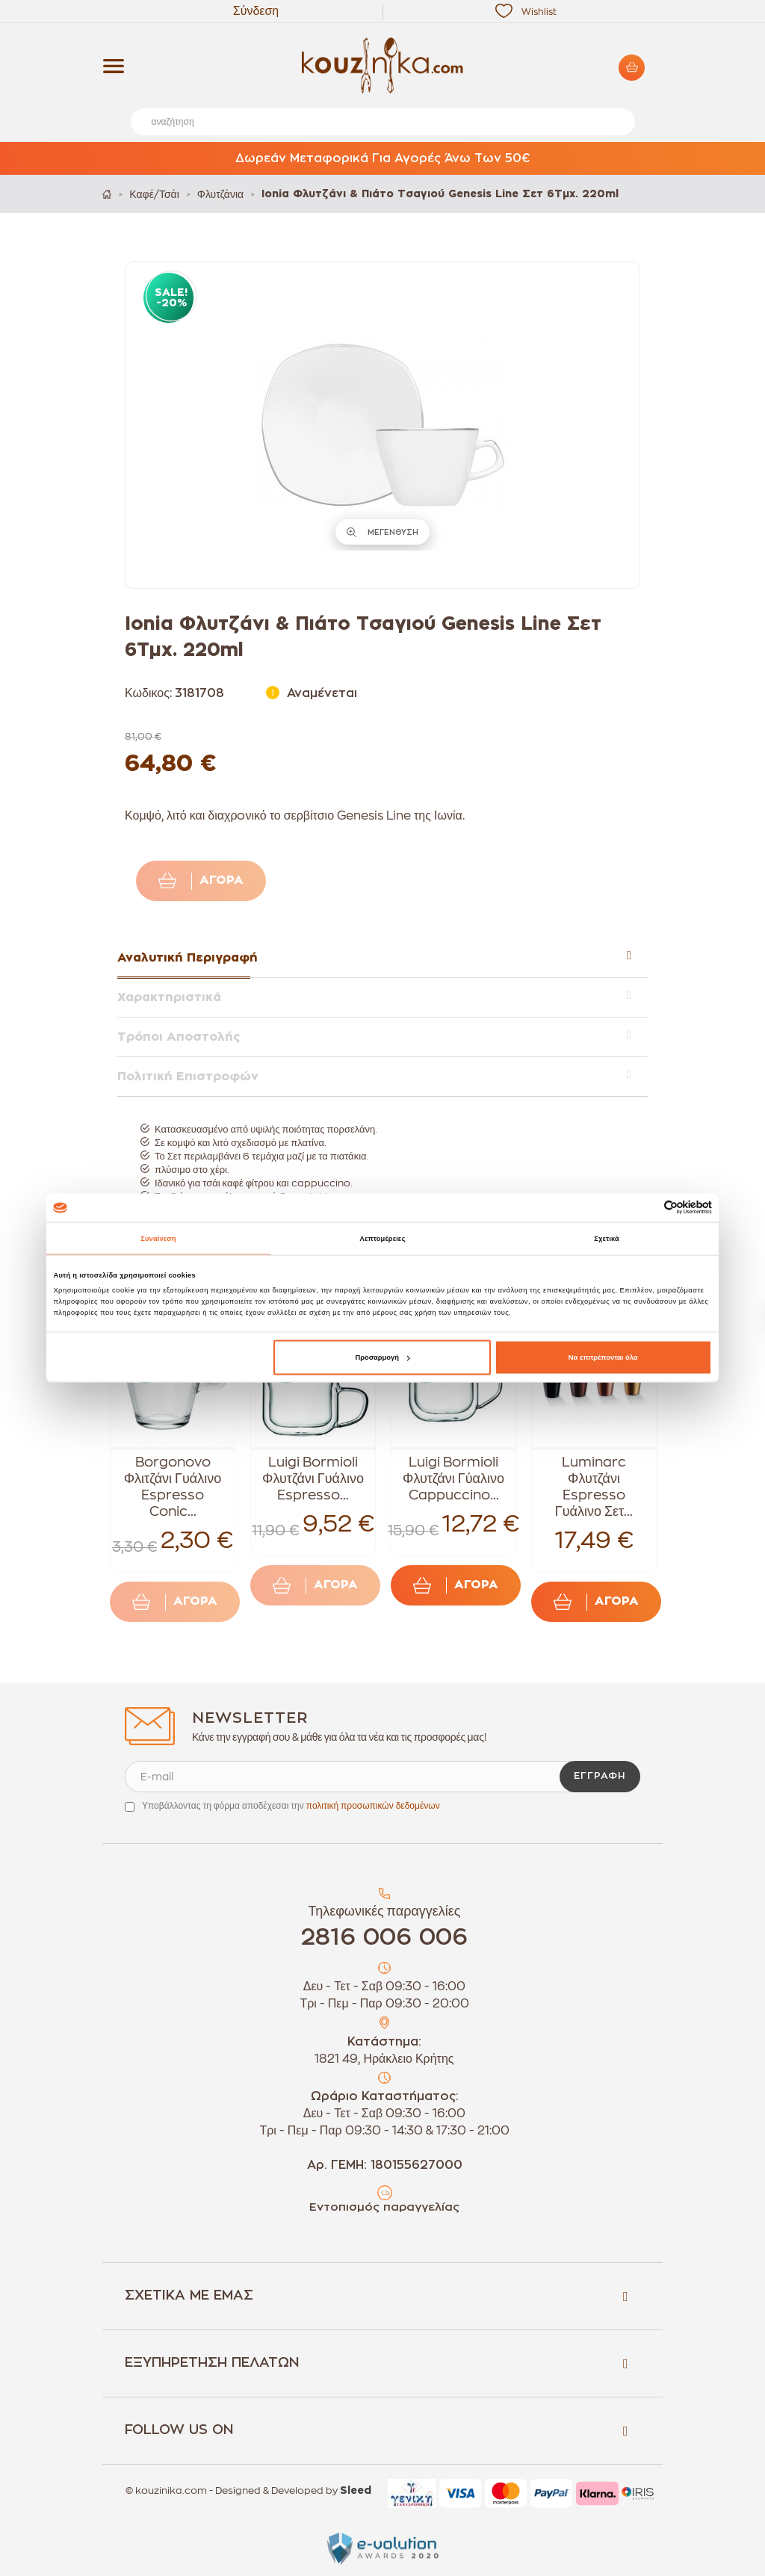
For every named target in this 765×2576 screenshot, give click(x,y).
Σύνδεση (256, 11)
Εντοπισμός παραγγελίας (384, 2207)
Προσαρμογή (382, 1357)
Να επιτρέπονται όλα (603, 1357)
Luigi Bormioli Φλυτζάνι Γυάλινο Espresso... (313, 1478)
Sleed (355, 2491)
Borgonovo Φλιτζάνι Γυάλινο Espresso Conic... (173, 1486)
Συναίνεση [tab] (158, 1238)
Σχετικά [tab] (606, 1238)
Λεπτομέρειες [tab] (383, 1238)
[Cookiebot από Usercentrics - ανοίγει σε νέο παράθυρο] (646, 1208)
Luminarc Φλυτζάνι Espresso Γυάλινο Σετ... (594, 1486)
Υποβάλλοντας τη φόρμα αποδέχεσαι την (291, 1805)
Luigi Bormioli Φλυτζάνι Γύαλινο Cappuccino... (453, 1478)
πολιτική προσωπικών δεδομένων (373, 1805)
